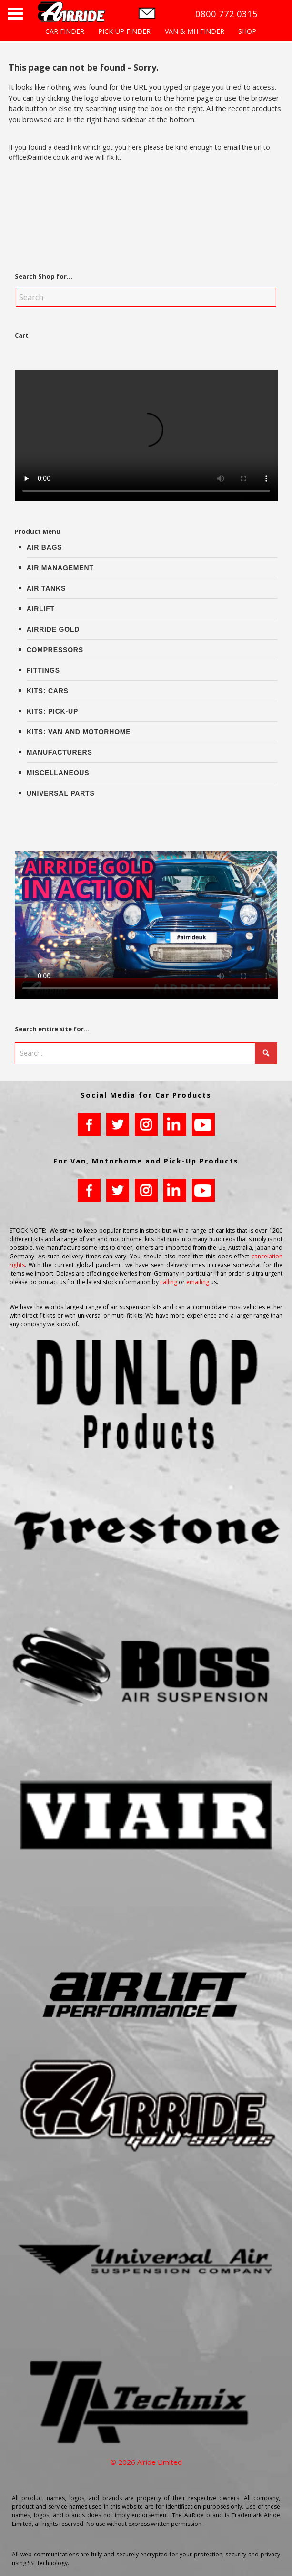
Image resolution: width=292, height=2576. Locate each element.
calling (168, 1282)
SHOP (247, 31)
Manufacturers (59, 752)
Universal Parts (61, 793)
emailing (197, 1282)
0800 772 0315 (226, 14)
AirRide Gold (53, 629)
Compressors (55, 650)
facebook (89, 1124)
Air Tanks (46, 588)
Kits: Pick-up (52, 711)
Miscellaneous (58, 773)
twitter (117, 1124)
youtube (203, 1124)
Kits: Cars (48, 691)
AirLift (41, 609)
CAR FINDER (64, 31)
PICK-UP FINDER (124, 31)
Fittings (43, 670)
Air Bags (44, 547)
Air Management (60, 567)
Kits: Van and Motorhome (79, 732)
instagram (146, 1124)
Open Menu (15, 13)
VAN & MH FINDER (194, 31)
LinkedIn (174, 1124)
